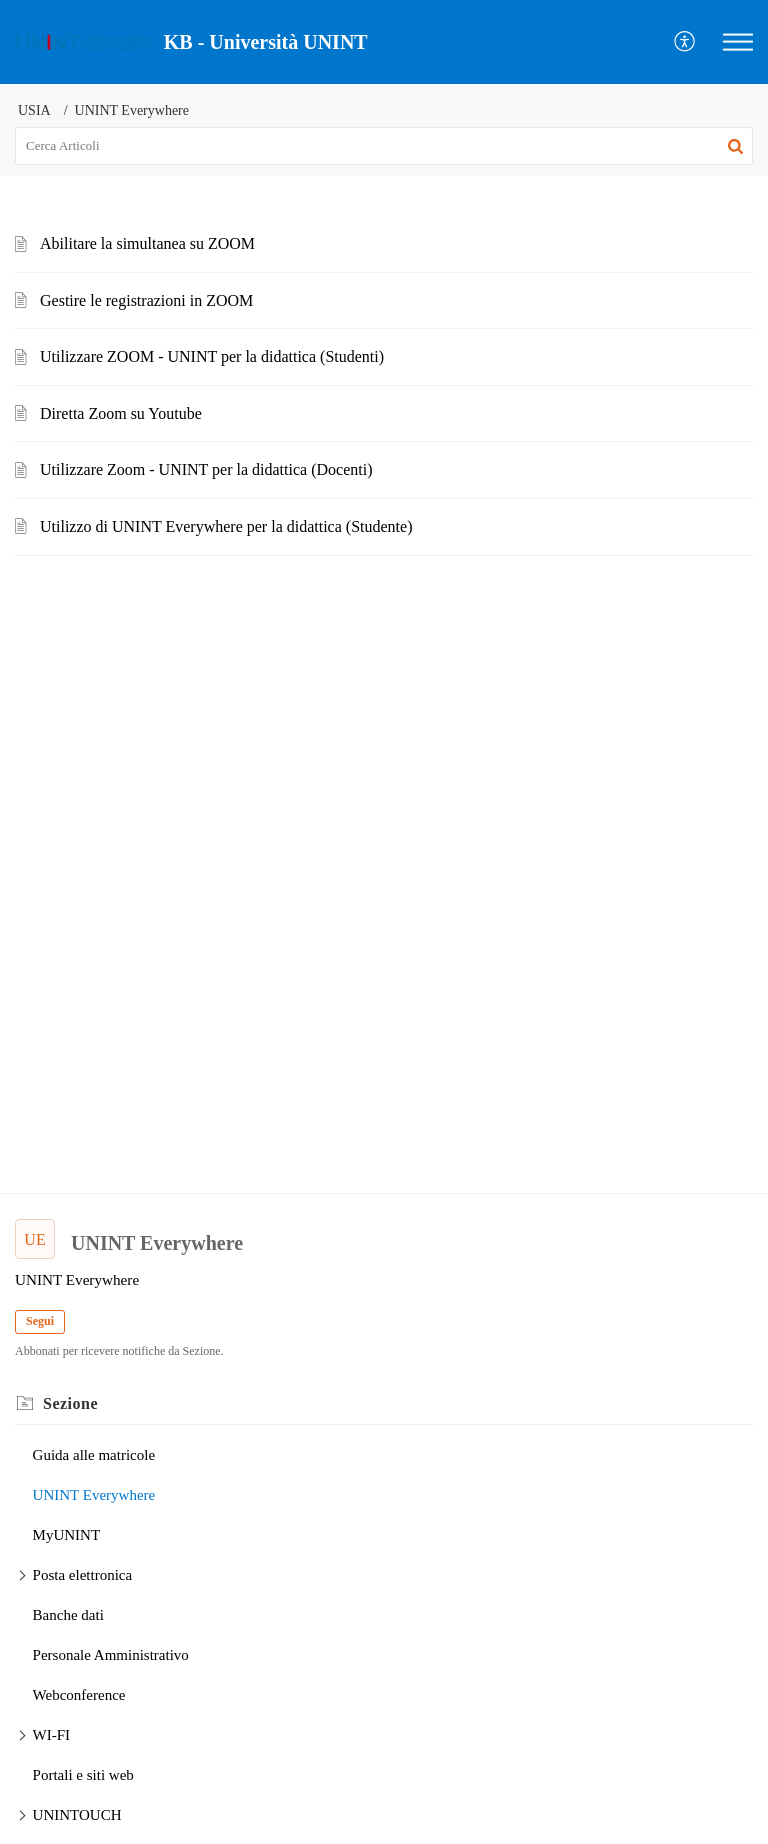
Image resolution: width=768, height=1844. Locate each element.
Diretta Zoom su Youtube (121, 413)
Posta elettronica (83, 1575)
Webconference (79, 1695)
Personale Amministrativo (111, 1655)
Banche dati (68, 1615)
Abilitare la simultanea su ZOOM (147, 243)
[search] (384, 146)
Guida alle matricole (94, 1455)
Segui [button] (40, 1321)
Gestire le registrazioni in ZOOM (146, 300)
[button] (685, 42)
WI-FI (52, 1735)
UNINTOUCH (77, 1815)
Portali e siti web (83, 1775)
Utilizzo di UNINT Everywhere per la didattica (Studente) (226, 526)
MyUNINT (67, 1535)
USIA (34, 110)
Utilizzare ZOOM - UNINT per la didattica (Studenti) (212, 356)
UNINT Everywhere (94, 1495)
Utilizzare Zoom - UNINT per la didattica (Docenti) (206, 469)
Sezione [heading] (70, 1403)
